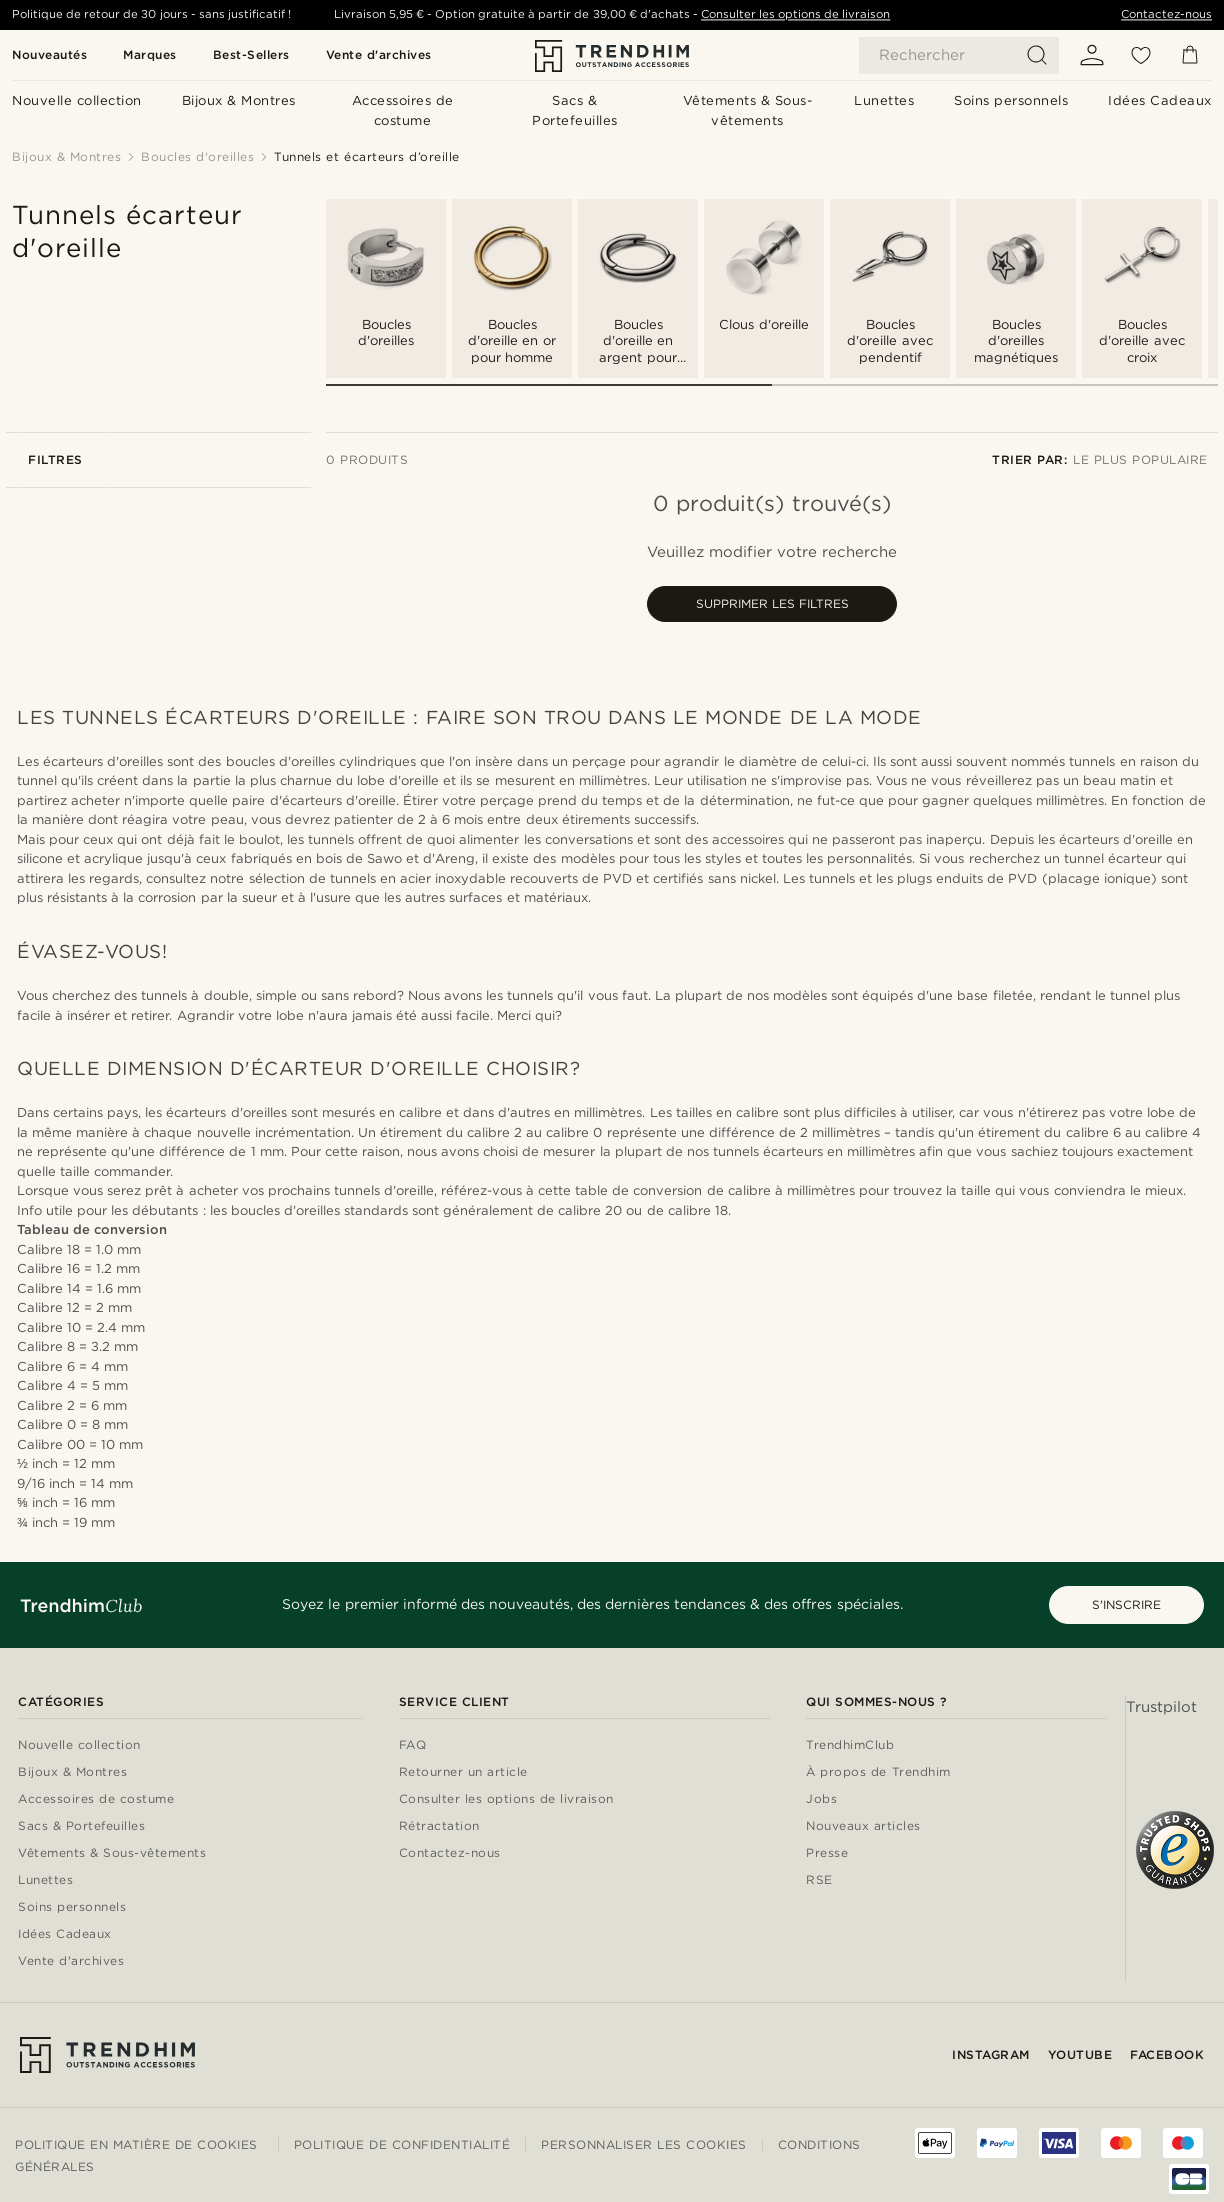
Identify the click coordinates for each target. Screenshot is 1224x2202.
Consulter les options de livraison (795, 14)
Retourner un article (463, 1772)
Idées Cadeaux (65, 1934)
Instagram (991, 2054)
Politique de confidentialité (402, 2144)
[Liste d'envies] (1141, 55)
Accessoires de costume (96, 1799)
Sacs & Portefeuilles (81, 1826)
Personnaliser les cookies (644, 2145)
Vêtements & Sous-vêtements (112, 1853)
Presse (827, 1853)
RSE (819, 1880)
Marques (150, 54)
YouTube (1080, 2054)
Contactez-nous (1166, 14)
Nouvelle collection (79, 1745)
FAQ (413, 1745)
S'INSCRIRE (1126, 1604)
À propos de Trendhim (878, 1772)
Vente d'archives (379, 54)
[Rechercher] (959, 55)
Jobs (821, 1799)
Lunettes (45, 1880)
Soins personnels (72, 1907)
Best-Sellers (251, 54)
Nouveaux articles (863, 1826)
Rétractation (439, 1826)
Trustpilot (1161, 1707)
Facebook (1167, 2054)
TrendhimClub (850, 1745)
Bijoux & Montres (72, 1772)
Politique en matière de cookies (136, 2144)
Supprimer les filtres (772, 603)
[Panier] (1190, 55)
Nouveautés (49, 54)
